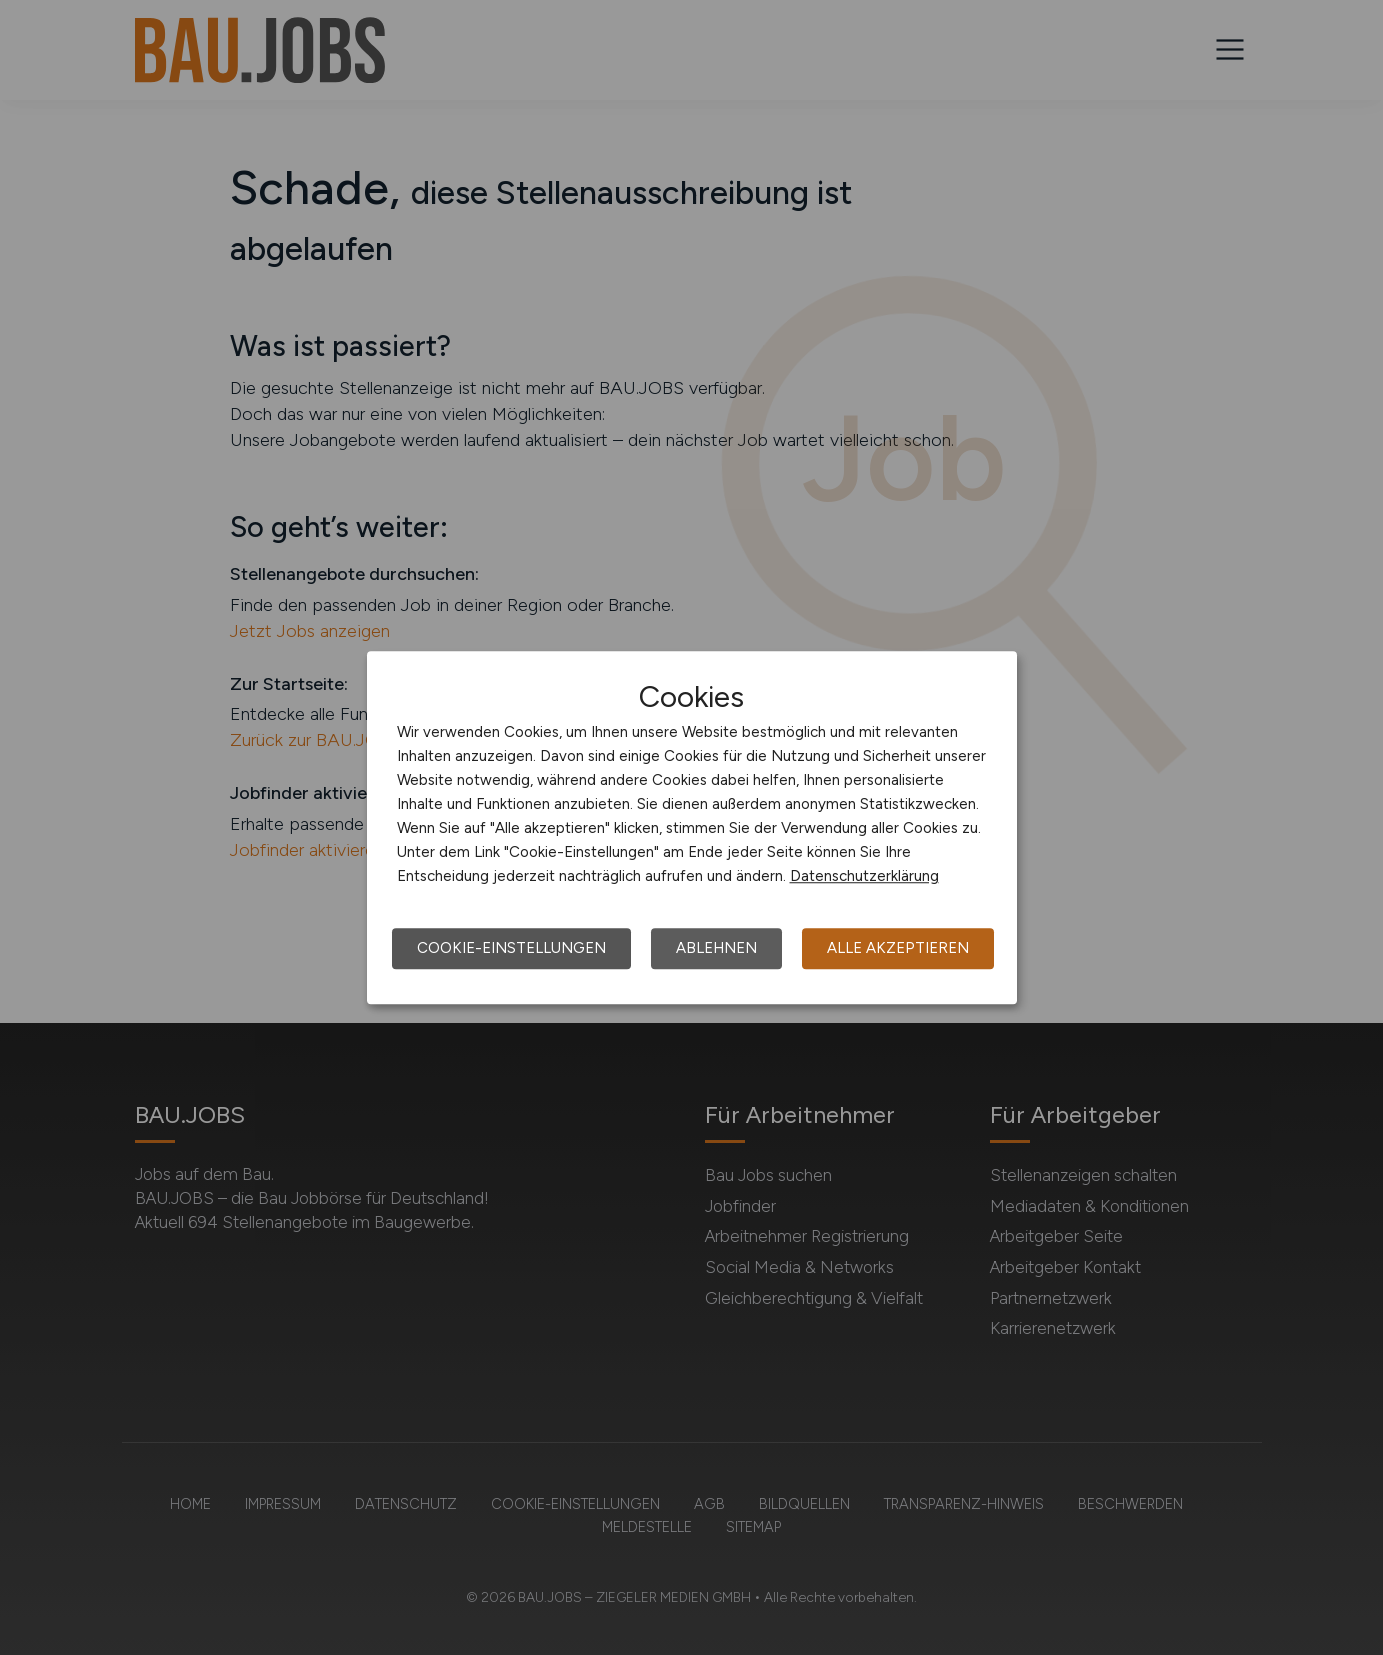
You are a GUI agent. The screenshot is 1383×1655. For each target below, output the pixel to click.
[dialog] (692, 828)
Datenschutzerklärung (864, 876)
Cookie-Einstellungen (511, 948)
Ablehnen (716, 948)
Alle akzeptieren (898, 948)
